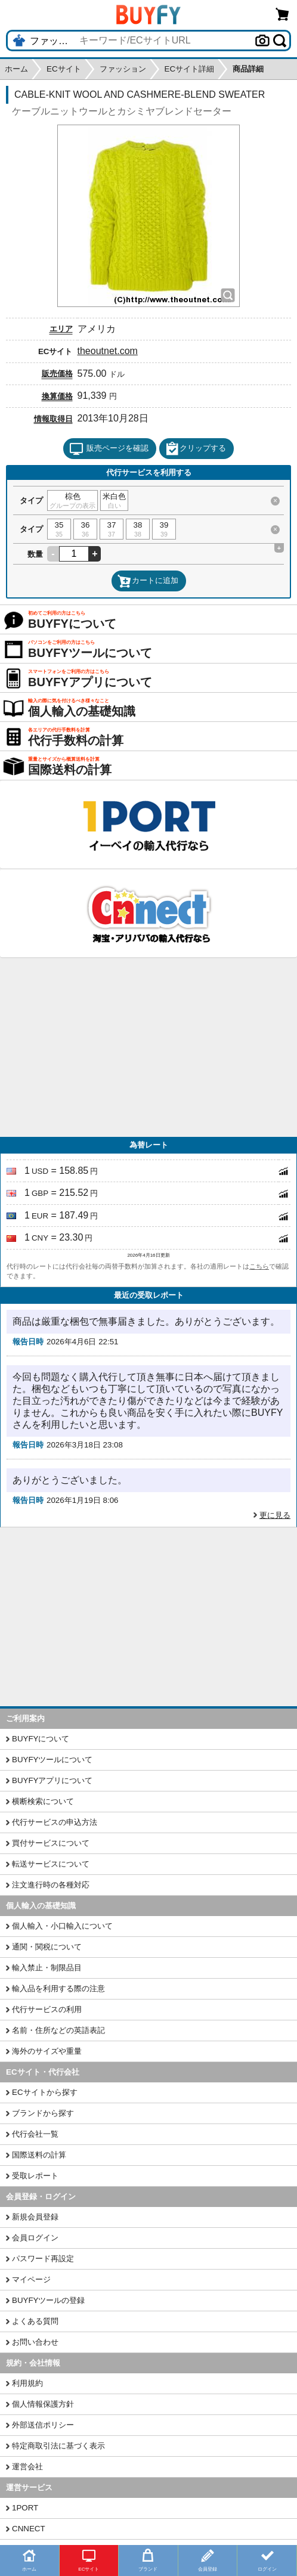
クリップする (195, 449)
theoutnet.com (108, 351)
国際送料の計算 (39, 2154)
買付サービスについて (50, 1843)
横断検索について (43, 1801)
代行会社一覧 (35, 2133)
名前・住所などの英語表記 (58, 2030)
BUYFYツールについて (52, 1759)
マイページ (31, 2279)
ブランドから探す (43, 2113)
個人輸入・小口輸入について (62, 1925)
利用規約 (27, 2383)
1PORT (25, 2507)
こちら (259, 1266)
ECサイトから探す (45, 2092)
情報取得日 (53, 418)
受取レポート (35, 2175)
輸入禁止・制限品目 (47, 1967)
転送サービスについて (50, 1863)
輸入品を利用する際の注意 (58, 1988)
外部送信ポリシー (43, 2424)
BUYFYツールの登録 (48, 2300)
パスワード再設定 (43, 2258)
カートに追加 (147, 581)
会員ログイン (35, 2237)
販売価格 (57, 373)
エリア (61, 328)
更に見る (274, 1515)
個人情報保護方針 (43, 2404)
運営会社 (27, 2466)
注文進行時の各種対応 (50, 1884)
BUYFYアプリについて (52, 1780)
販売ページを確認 (108, 449)
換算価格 (57, 396)
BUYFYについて (40, 1738)
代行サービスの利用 (47, 2009)
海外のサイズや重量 (47, 2051)
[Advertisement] (148, 1047)
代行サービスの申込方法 (54, 1822)
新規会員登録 (35, 2216)
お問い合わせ (35, 2342)
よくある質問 (35, 2321)
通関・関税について (47, 1946)
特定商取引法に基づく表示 (58, 2445)
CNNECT (28, 2528)
